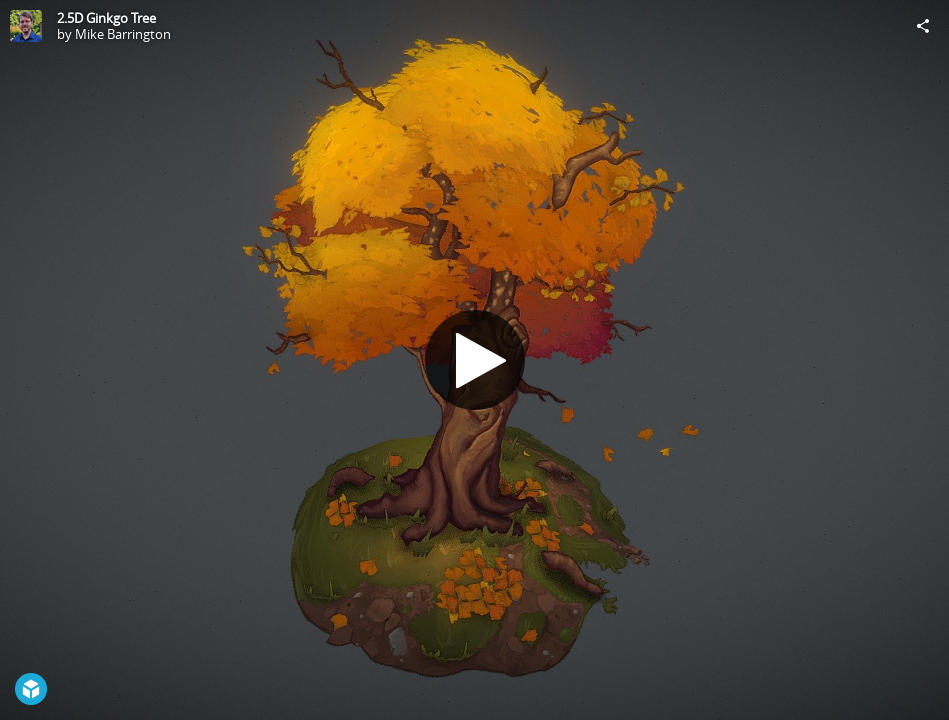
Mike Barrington (123, 34)
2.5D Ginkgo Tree (106, 18)
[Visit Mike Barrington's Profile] (26, 26)
